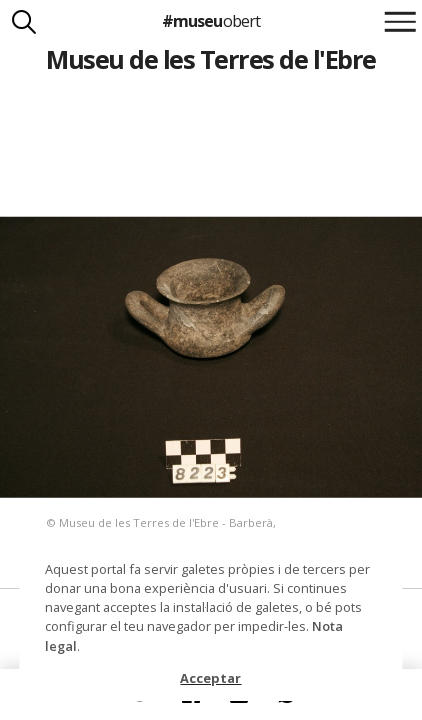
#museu (210, 21)
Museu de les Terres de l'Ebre (210, 59)
